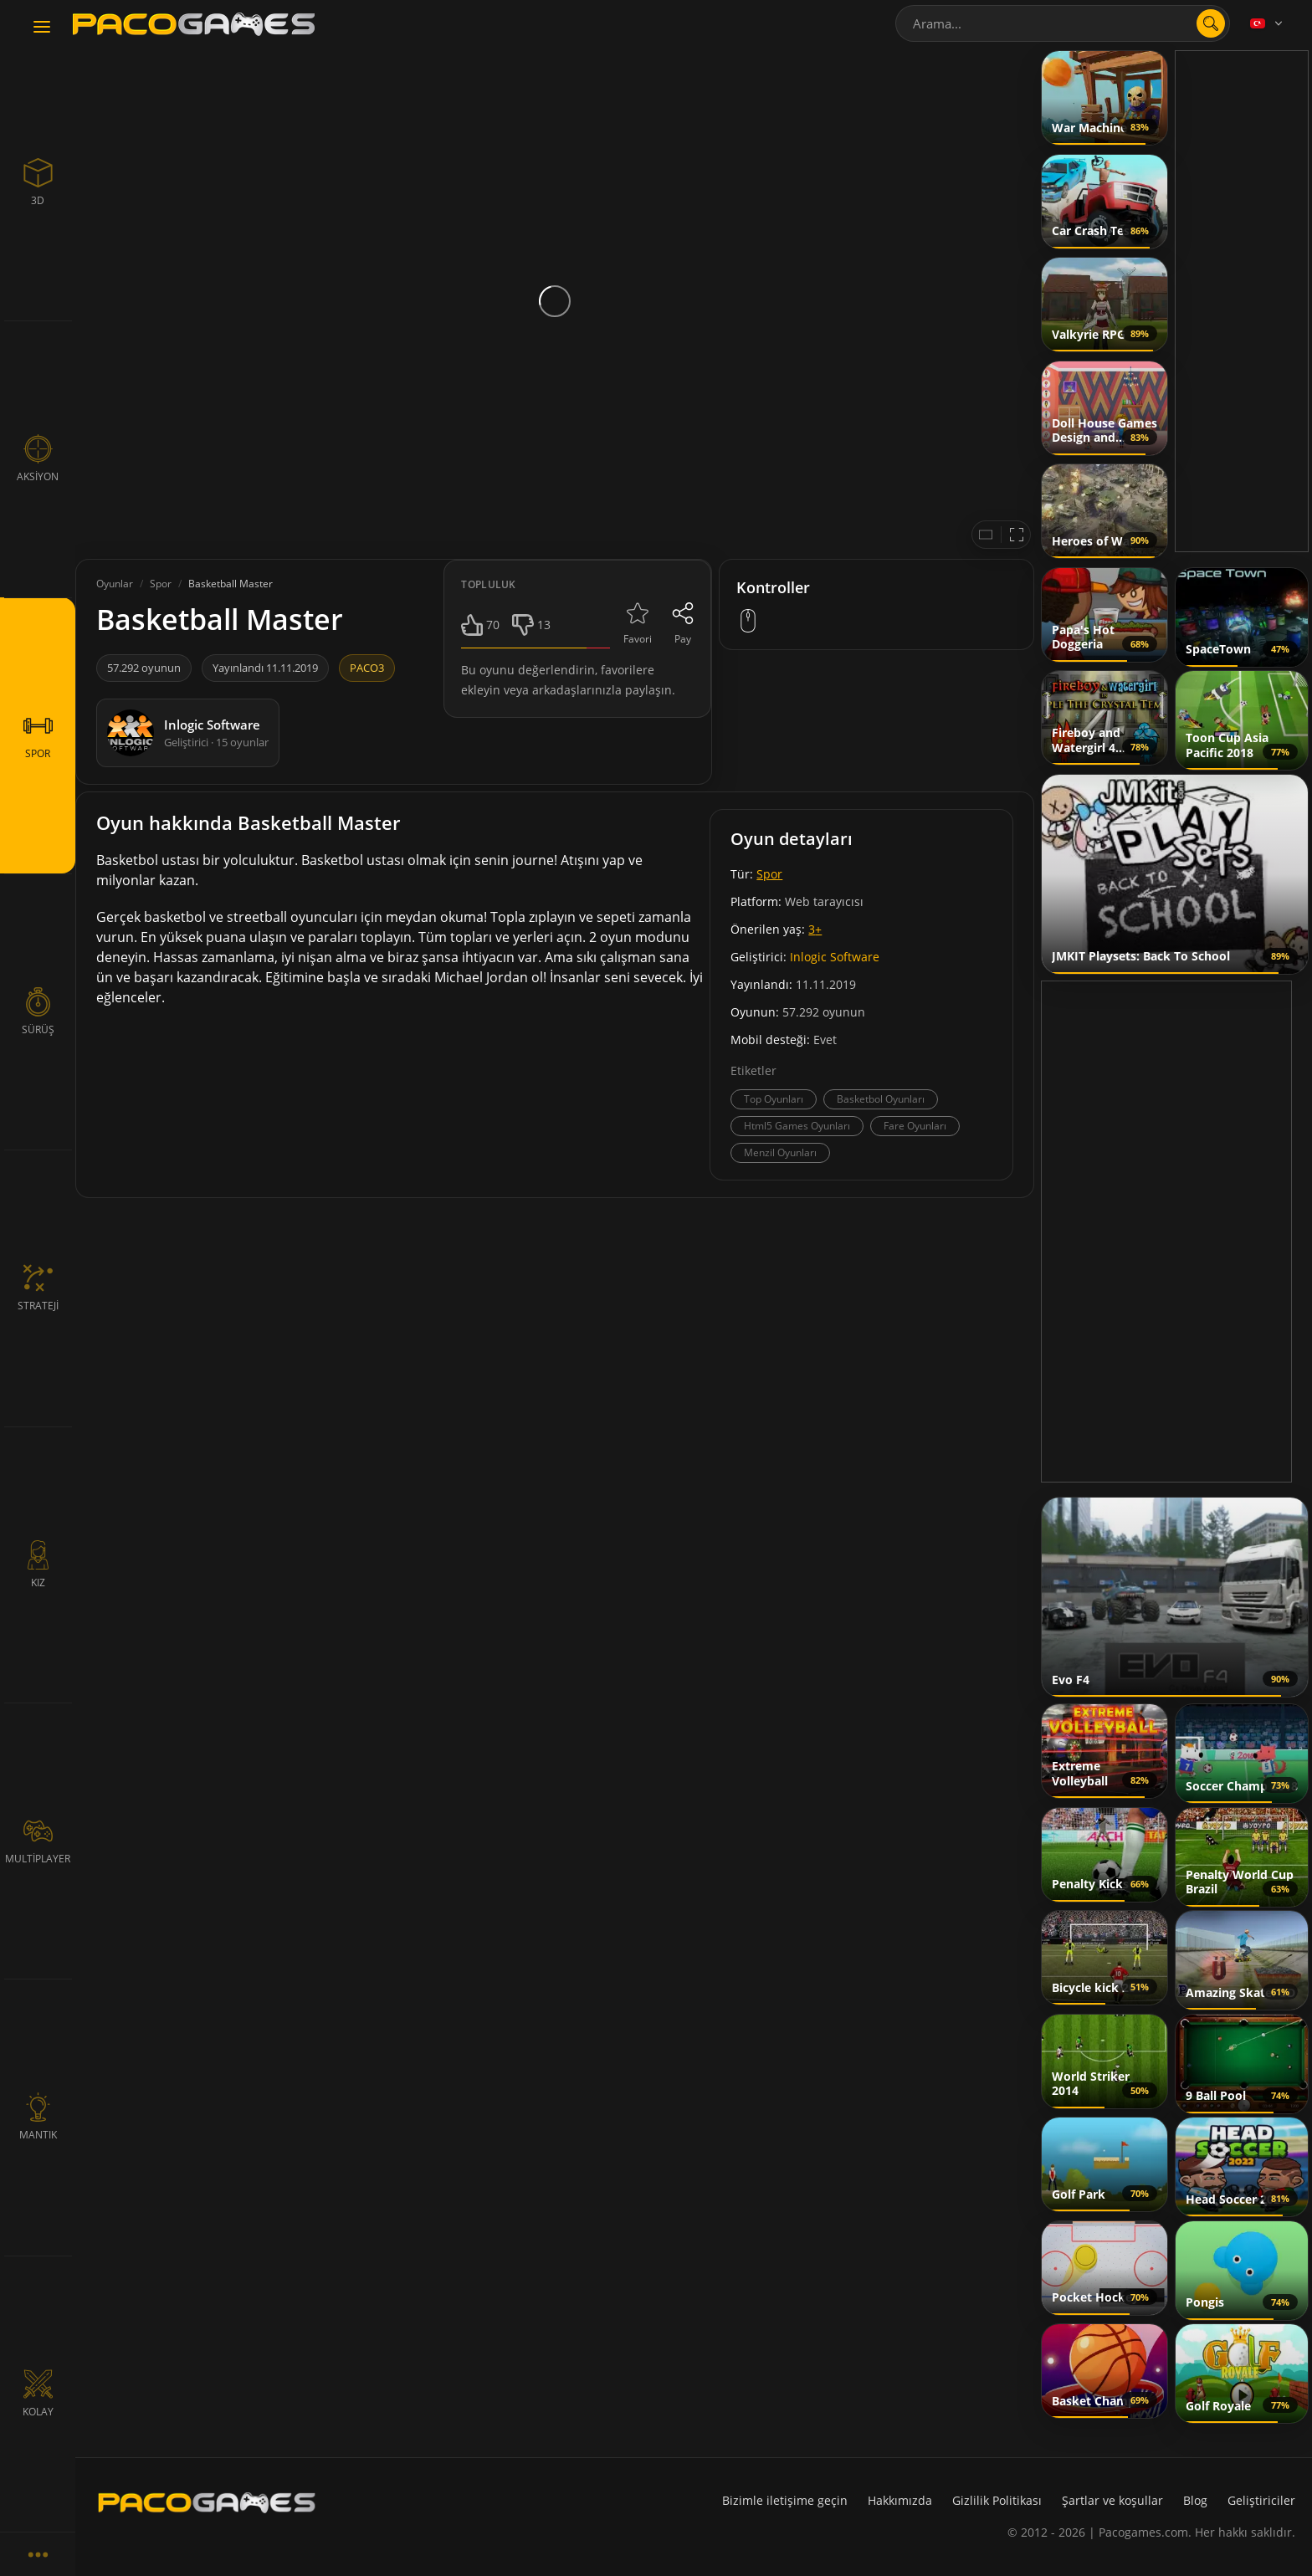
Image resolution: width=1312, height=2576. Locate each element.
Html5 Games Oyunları (797, 1126)
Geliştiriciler (1261, 2500)
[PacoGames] (206, 2502)
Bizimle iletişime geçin (785, 2500)
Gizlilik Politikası (997, 2500)
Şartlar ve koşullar (1112, 2500)
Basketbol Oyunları (881, 1099)
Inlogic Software (834, 957)
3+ (815, 929)
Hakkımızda (900, 2500)
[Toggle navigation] (41, 27)
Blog (1195, 2500)
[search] (1211, 23)
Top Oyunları (773, 1099)
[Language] (1267, 23)
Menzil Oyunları (780, 1152)
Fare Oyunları (915, 1126)
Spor (769, 874)
